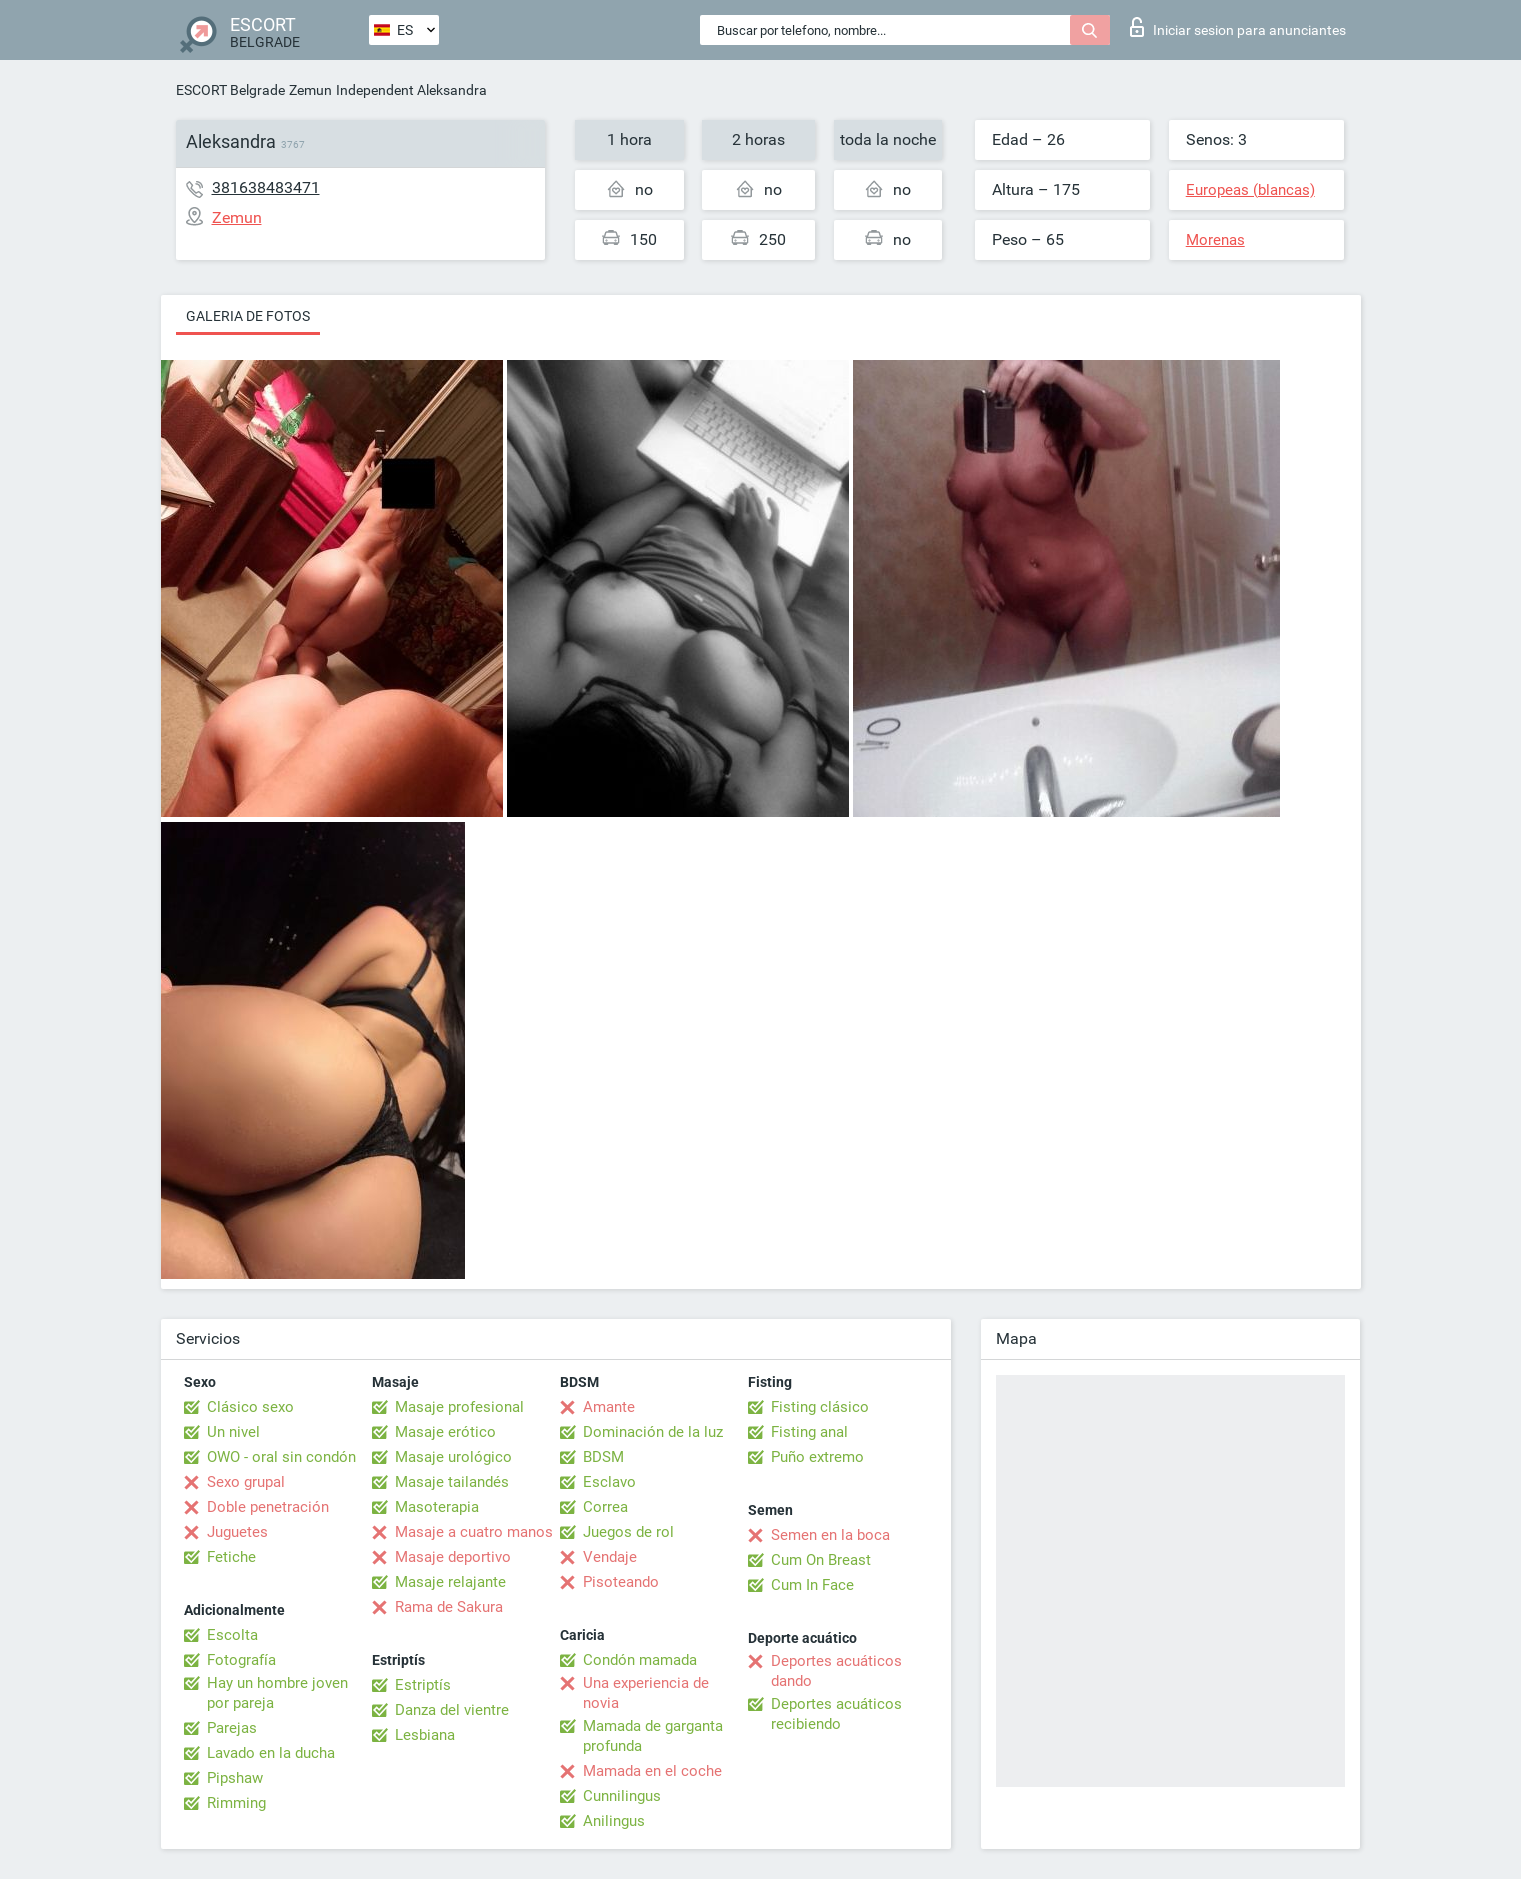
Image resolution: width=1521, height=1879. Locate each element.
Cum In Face (812, 1585)
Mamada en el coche (652, 1771)
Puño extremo (817, 1457)
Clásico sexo (250, 1407)
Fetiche (231, 1557)
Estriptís (423, 1685)
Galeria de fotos (248, 316)
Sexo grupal (246, 1482)
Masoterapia (437, 1507)
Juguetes (237, 1532)
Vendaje (610, 1557)
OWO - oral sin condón (281, 1457)
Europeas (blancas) (1250, 190)
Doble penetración (268, 1507)
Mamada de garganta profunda (653, 1736)
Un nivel (233, 1432)
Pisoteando (621, 1582)
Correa (605, 1507)
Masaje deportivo (453, 1557)
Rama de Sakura (449, 1607)
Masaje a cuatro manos (474, 1532)
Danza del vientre (452, 1710)
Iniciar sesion (1238, 27)
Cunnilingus (622, 1796)
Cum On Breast (821, 1560)
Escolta (232, 1635)
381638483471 (266, 187)
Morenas (1215, 240)
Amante (609, 1407)
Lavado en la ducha (271, 1753)
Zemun (310, 90)
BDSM (603, 1457)
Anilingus (614, 1821)
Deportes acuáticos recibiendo (836, 1714)
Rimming (236, 1803)
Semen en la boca (830, 1535)
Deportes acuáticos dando (836, 1671)
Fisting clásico (820, 1407)
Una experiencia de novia (646, 1693)
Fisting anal (809, 1432)
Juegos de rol (628, 1532)
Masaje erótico (445, 1432)
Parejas (232, 1728)
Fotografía (241, 1660)
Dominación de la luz (653, 1432)
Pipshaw (235, 1778)
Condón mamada (640, 1660)
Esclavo (609, 1482)
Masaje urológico (453, 1457)
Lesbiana (425, 1735)
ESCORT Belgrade (230, 90)
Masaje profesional (459, 1407)
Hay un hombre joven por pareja (277, 1693)
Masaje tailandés (452, 1482)
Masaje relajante (450, 1582)
